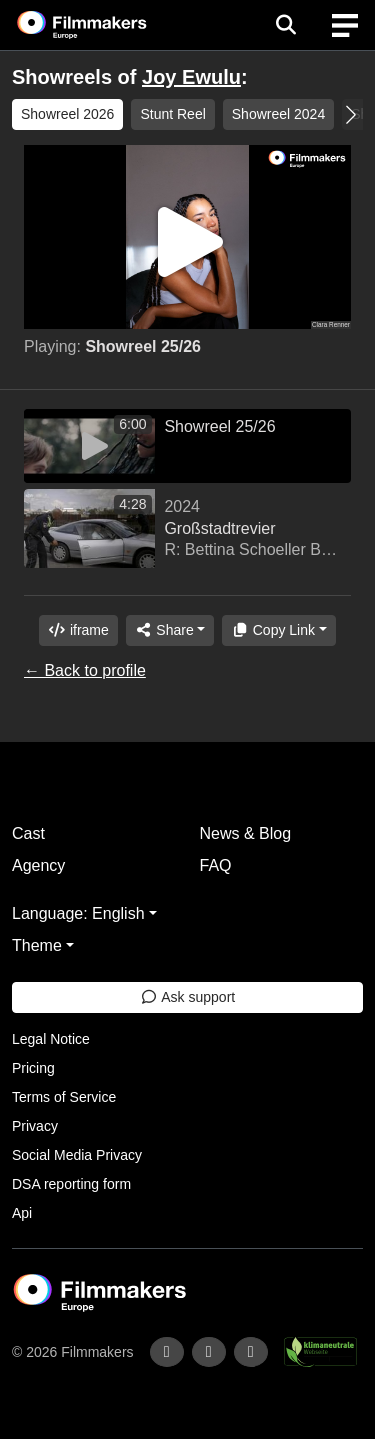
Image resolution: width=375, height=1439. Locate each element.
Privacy (35, 1126)
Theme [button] (37, 945)
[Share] (170, 630)
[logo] (106, 25)
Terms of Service (64, 1097)
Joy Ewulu (191, 77)
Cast (28, 833)
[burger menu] (345, 25)
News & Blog (246, 833)
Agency (38, 865)
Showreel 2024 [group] (278, 114)
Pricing (33, 1068)
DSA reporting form (71, 1184)
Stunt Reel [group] (172, 114)
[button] (350, 114)
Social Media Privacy (77, 1155)
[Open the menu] (285, 25)
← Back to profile (85, 670)
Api (22, 1213)
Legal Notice (51, 1039)
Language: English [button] (78, 913)
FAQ (216, 865)
